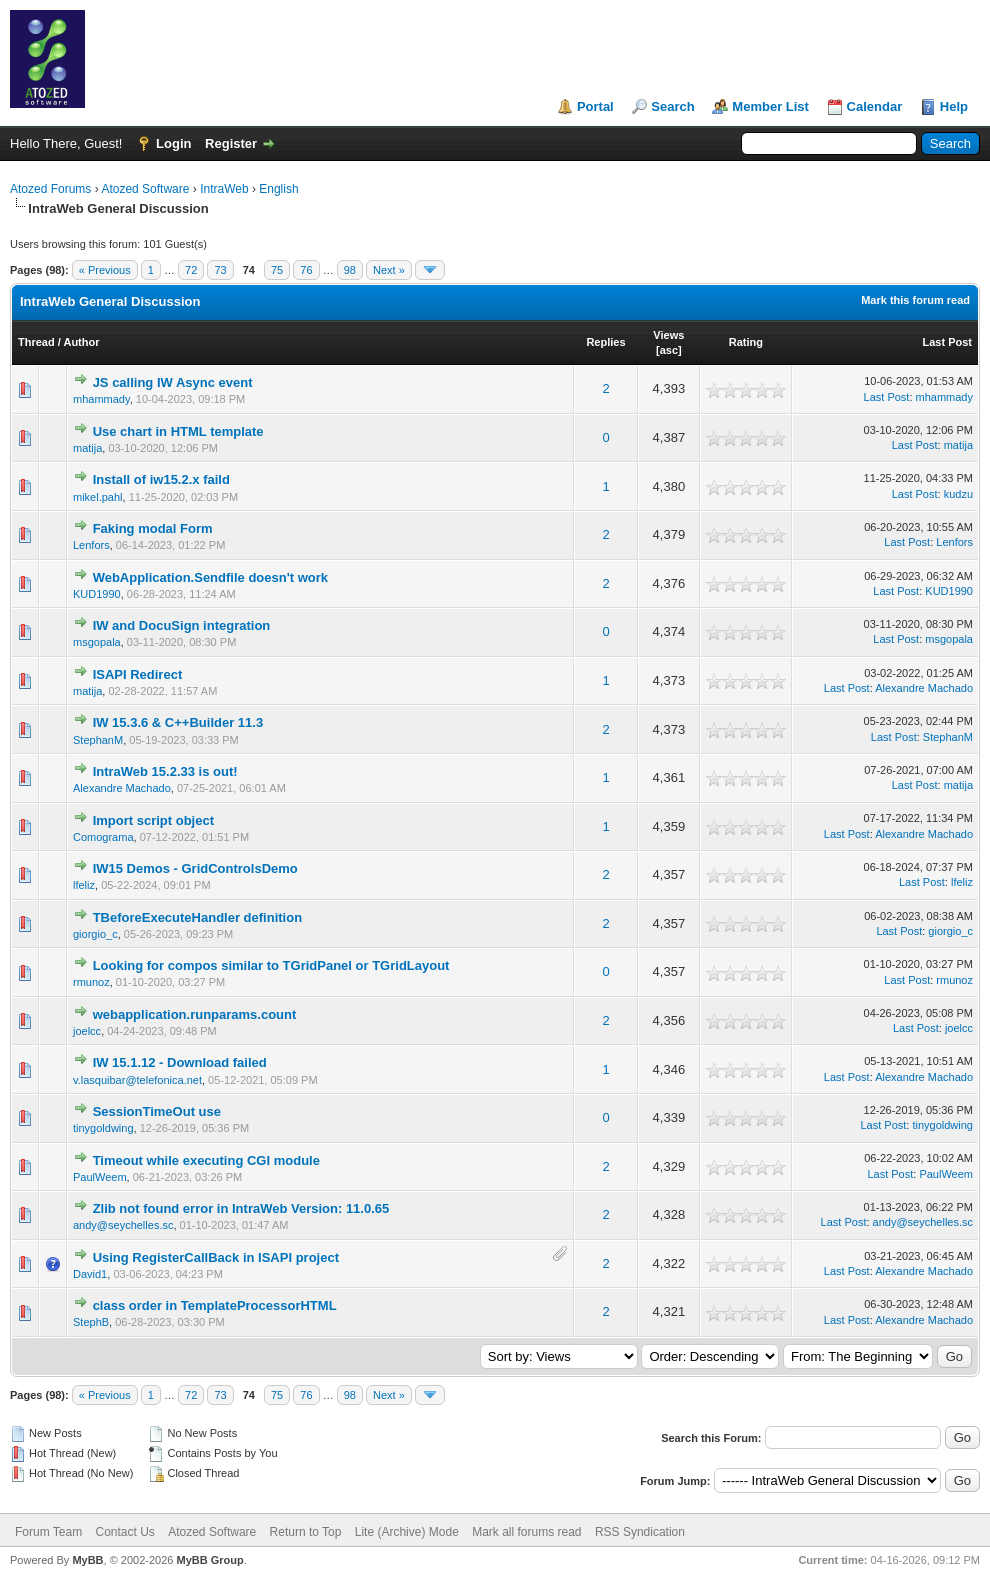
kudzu (958, 494)
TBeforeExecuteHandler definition (197, 917)
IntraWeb (224, 189)
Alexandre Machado (924, 688)
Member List (770, 106)
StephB (91, 1322)
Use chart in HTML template (178, 431)
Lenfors (91, 545)
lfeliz (84, 885)
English (278, 189)
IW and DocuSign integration (182, 625)
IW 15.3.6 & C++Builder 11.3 (178, 722)
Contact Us (124, 1532)
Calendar (875, 106)
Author (81, 342)
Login (173, 143)
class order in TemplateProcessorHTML (215, 1305)
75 (277, 270)
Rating (746, 342)
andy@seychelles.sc (123, 1225)
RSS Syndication (640, 1532)
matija (87, 448)
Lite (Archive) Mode (407, 1532)
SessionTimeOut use (157, 1111)
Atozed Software (145, 189)
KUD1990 (97, 594)
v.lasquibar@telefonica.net (137, 1080)
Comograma (103, 837)
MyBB (87, 1560)
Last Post (947, 342)
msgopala (97, 642)
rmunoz (91, 982)
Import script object (153, 820)
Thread (36, 342)
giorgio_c (95, 934)
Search (672, 106)
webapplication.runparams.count (195, 1014)
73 (220, 270)
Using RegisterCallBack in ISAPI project (216, 1257)
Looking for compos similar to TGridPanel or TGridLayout (271, 965)
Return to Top (306, 1532)
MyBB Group (209, 1560)
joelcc (87, 1031)
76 (306, 270)
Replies (605, 342)
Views (668, 335)
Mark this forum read (915, 300)
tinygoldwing (103, 1128)
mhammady (101, 399)
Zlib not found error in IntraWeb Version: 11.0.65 (241, 1208)
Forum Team (48, 1532)
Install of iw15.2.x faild (161, 479)
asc (669, 350)
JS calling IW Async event (173, 382)
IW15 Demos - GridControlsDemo (195, 868)
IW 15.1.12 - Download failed (180, 1062)
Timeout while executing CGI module (206, 1160)
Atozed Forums (50, 189)
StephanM (98, 740)
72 (191, 270)
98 (350, 270)
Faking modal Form (153, 528)
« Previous (105, 270)
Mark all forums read (526, 1532)
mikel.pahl (98, 497)
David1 (90, 1274)
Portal (595, 106)
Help (954, 106)
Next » (389, 270)
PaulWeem (100, 1177)
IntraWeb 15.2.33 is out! (165, 771)
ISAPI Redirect (138, 674)
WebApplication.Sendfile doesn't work (210, 577)
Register (231, 143)
